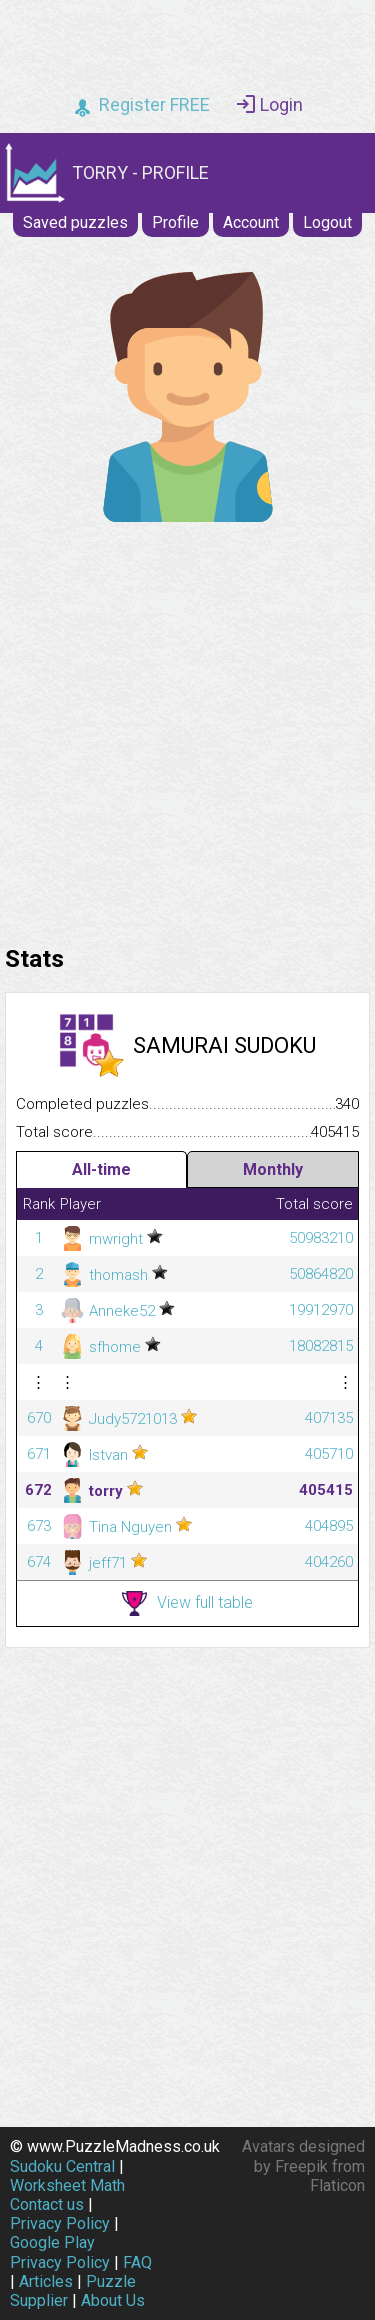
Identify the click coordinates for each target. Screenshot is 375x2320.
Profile (175, 222)
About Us (113, 2300)
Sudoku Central (62, 2166)
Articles (46, 2281)
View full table (187, 1603)
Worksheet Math (67, 2185)
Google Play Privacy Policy (60, 2252)
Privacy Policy (60, 2223)
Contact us (47, 2204)
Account (251, 222)
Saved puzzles (75, 222)
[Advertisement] (187, 728)
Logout (327, 222)
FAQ (137, 2262)
